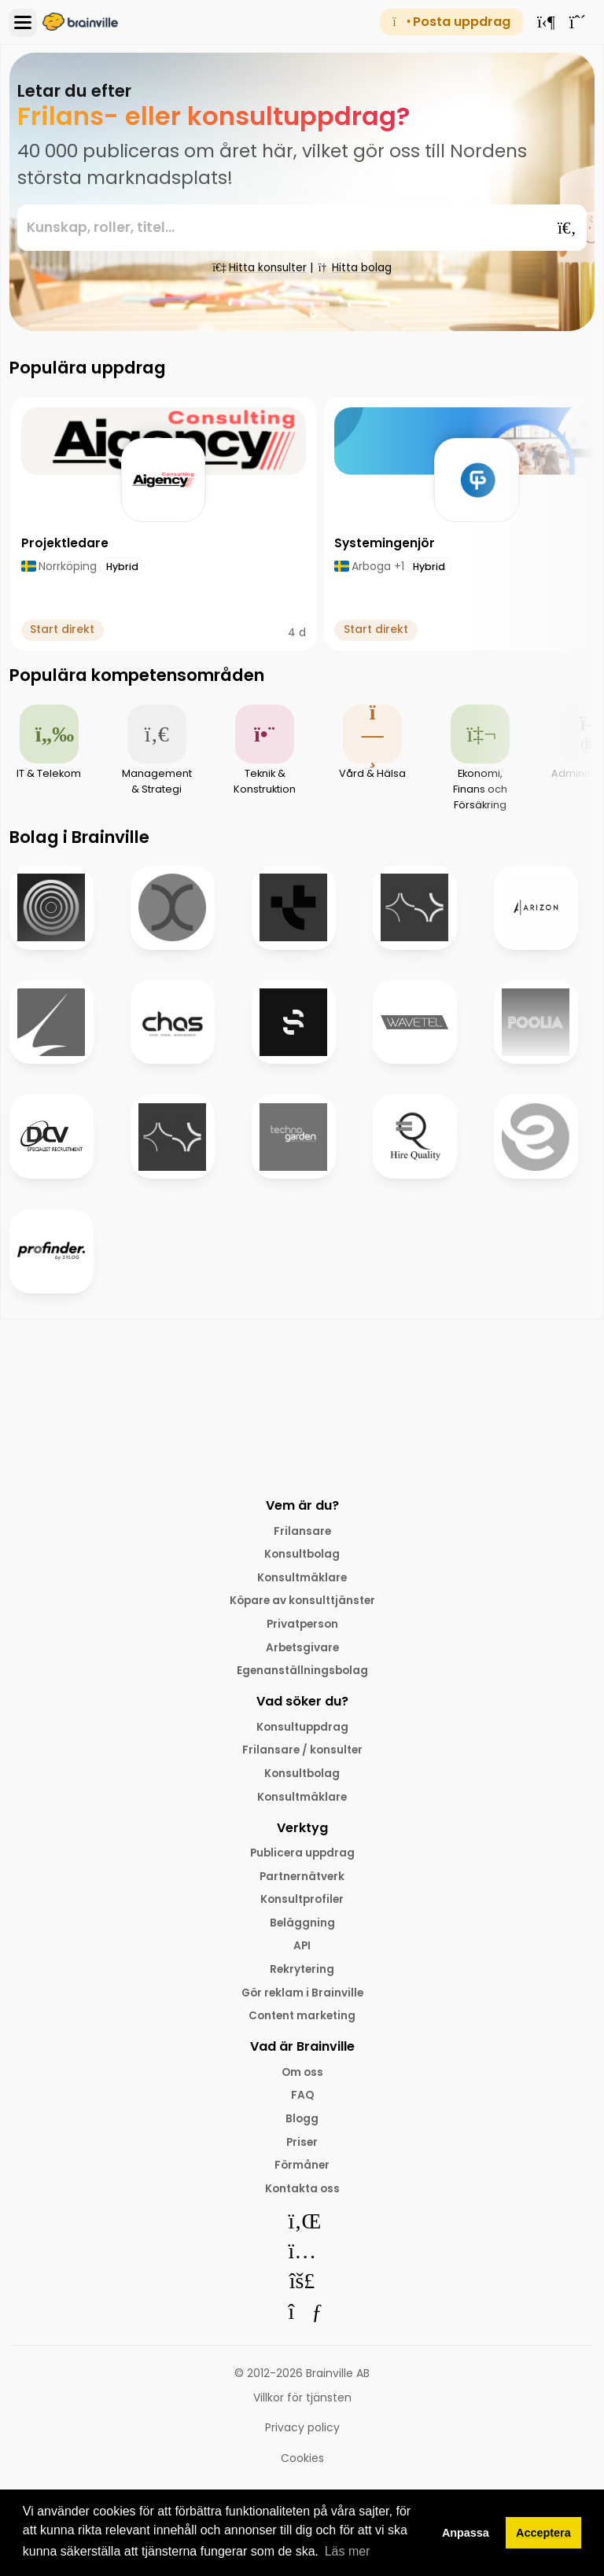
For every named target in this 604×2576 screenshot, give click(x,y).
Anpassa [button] (465, 2532)
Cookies (302, 2469)
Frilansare (302, 1531)
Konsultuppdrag (302, 1730)
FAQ (302, 2104)
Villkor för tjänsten (302, 2408)
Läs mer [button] (347, 2551)
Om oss (302, 2080)
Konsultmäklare (302, 1578)
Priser (302, 2151)
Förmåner (302, 2175)
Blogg (302, 2128)
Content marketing (302, 2024)
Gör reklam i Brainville (302, 1999)
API (302, 1952)
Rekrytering (302, 1976)
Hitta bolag (355, 267)
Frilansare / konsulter (302, 1753)
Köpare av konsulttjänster (302, 1602)
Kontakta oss (302, 2199)
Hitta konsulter (260, 267)
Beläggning (302, 1929)
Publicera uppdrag (302, 1858)
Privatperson (302, 1625)
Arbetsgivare (302, 1649)
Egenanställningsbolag (302, 1673)
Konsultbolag (302, 1554)
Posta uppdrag (451, 22)
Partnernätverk (302, 1882)
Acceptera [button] (543, 2532)
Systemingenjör (385, 543)
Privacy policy (302, 2439)
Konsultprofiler (302, 1905)
